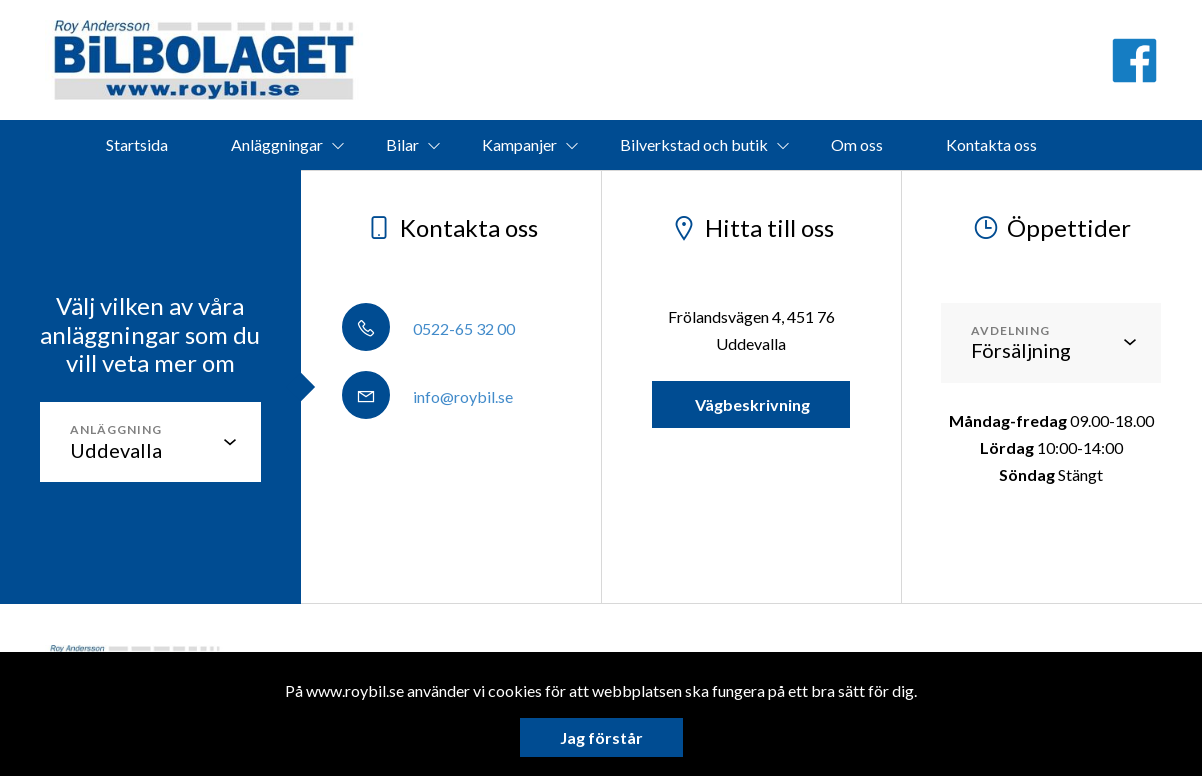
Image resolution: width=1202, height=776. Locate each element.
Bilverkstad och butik (694, 144)
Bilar (402, 144)
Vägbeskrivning (751, 404)
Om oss (857, 144)
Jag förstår (601, 737)
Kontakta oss (991, 144)
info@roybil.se (427, 396)
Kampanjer (519, 144)
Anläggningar (277, 144)
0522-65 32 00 (428, 328)
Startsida (137, 144)
